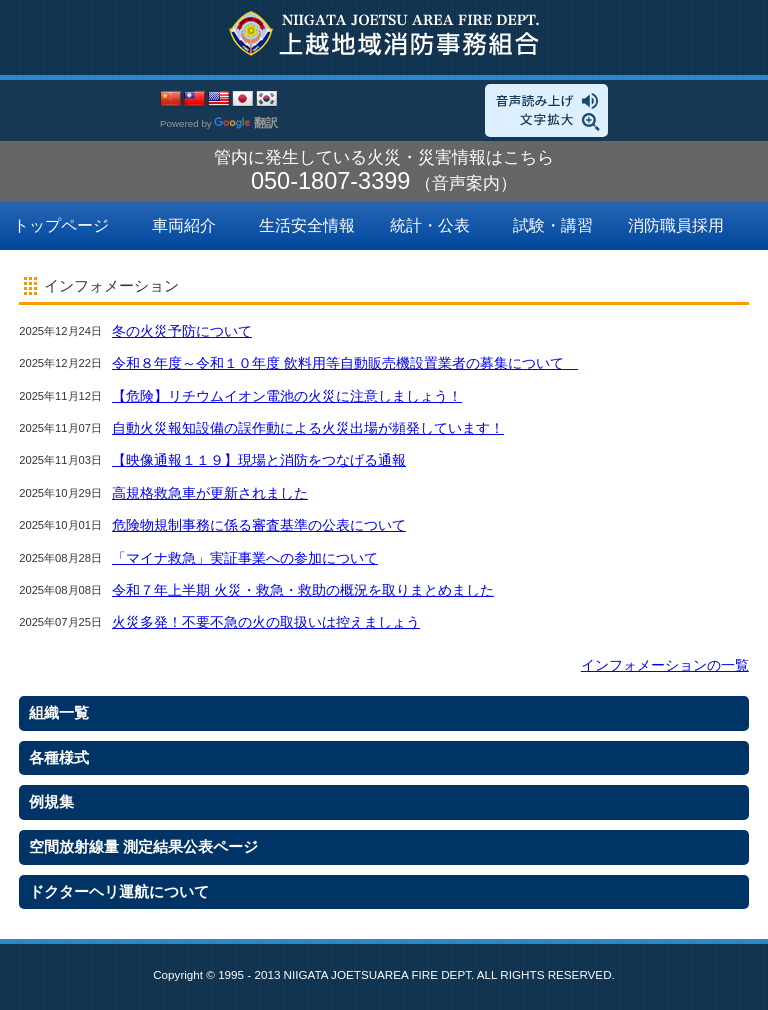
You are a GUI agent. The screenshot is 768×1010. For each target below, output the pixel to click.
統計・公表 (430, 225)
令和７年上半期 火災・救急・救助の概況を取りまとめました (303, 590)
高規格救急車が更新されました (210, 493)
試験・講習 (553, 225)
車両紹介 (184, 225)
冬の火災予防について (182, 331)
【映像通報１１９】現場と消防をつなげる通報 (259, 460)
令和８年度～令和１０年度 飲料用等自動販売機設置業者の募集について (345, 363)
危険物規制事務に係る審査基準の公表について (259, 525)
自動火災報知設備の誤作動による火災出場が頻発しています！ (308, 428)
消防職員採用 (676, 225)
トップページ (61, 225)
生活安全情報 (307, 225)
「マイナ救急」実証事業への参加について (245, 558)
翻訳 (246, 123)
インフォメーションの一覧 (665, 665)
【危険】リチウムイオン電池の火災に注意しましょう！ (287, 396)
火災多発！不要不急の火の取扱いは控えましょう (266, 622)
